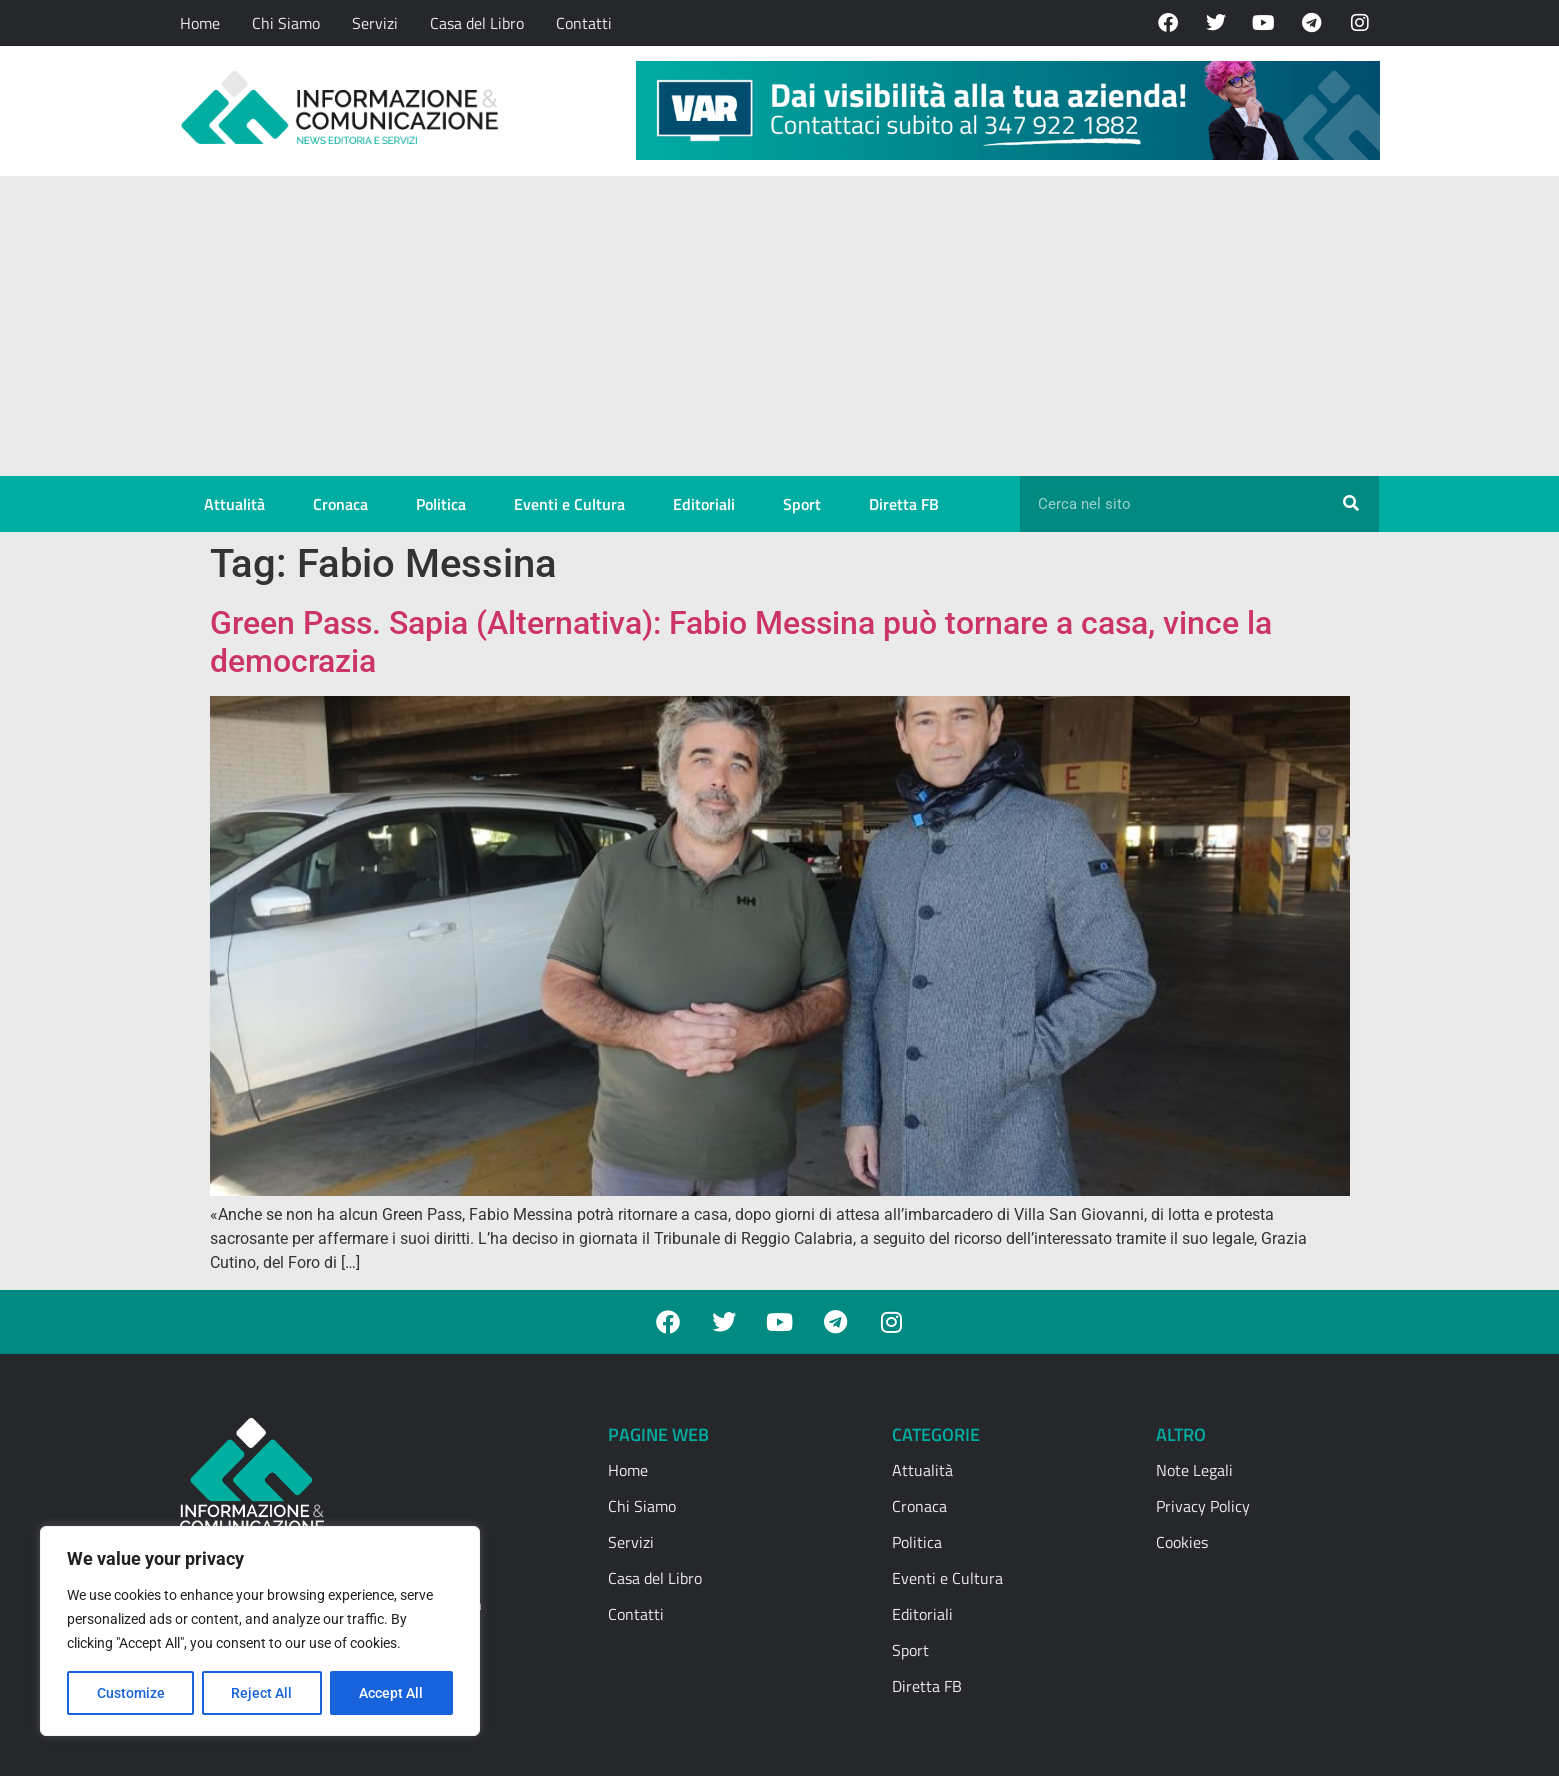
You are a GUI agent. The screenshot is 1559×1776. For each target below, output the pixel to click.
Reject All (262, 1693)
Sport (802, 504)
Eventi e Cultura (569, 504)
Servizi (375, 23)
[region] (260, 1631)
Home (200, 23)
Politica (441, 504)
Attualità (234, 504)
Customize (131, 1693)
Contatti (584, 23)
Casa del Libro (477, 23)
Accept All (392, 1693)
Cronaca (340, 504)
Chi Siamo (286, 23)
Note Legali (1194, 1470)
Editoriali (704, 504)
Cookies (1182, 1542)
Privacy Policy (1203, 1506)
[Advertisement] (780, 326)
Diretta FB (904, 504)
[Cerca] (1351, 504)
